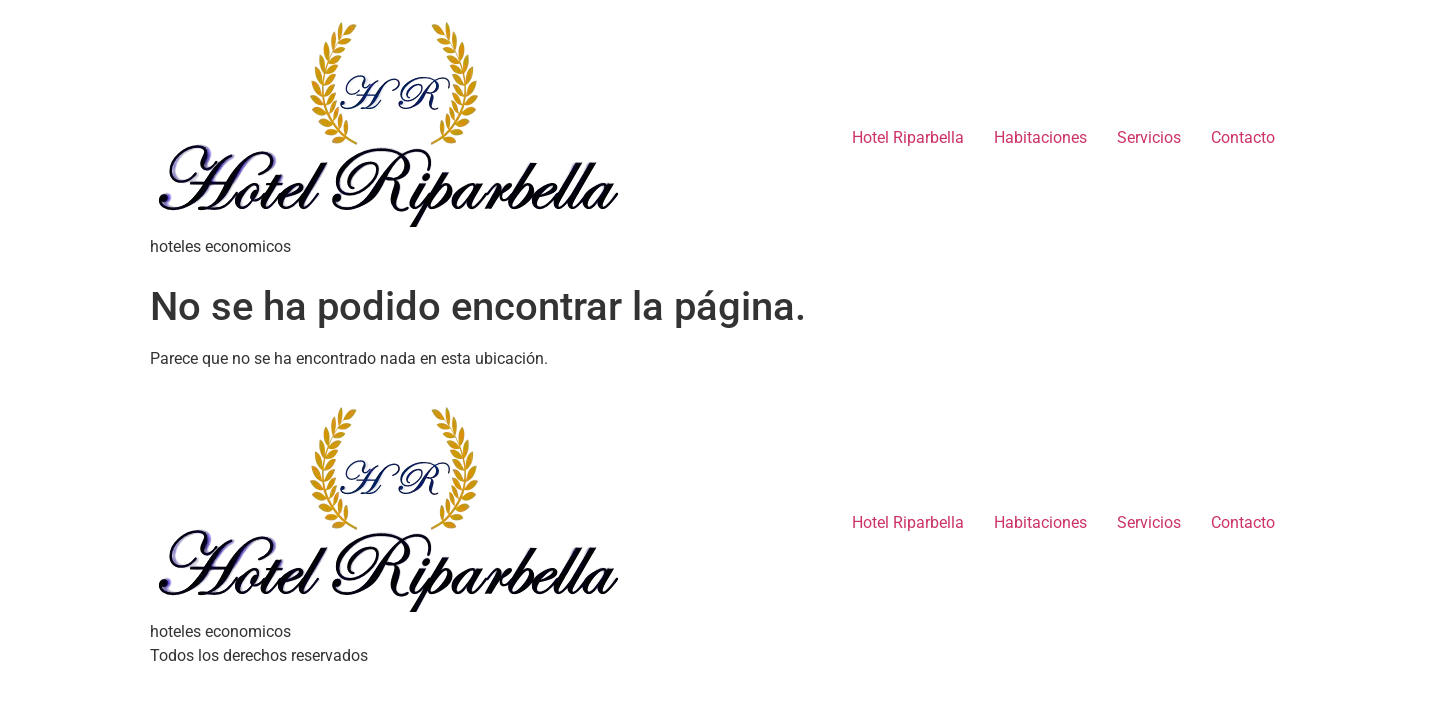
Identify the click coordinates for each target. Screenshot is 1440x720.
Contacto (1243, 137)
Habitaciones (1040, 137)
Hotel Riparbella (908, 137)
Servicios (1149, 137)
